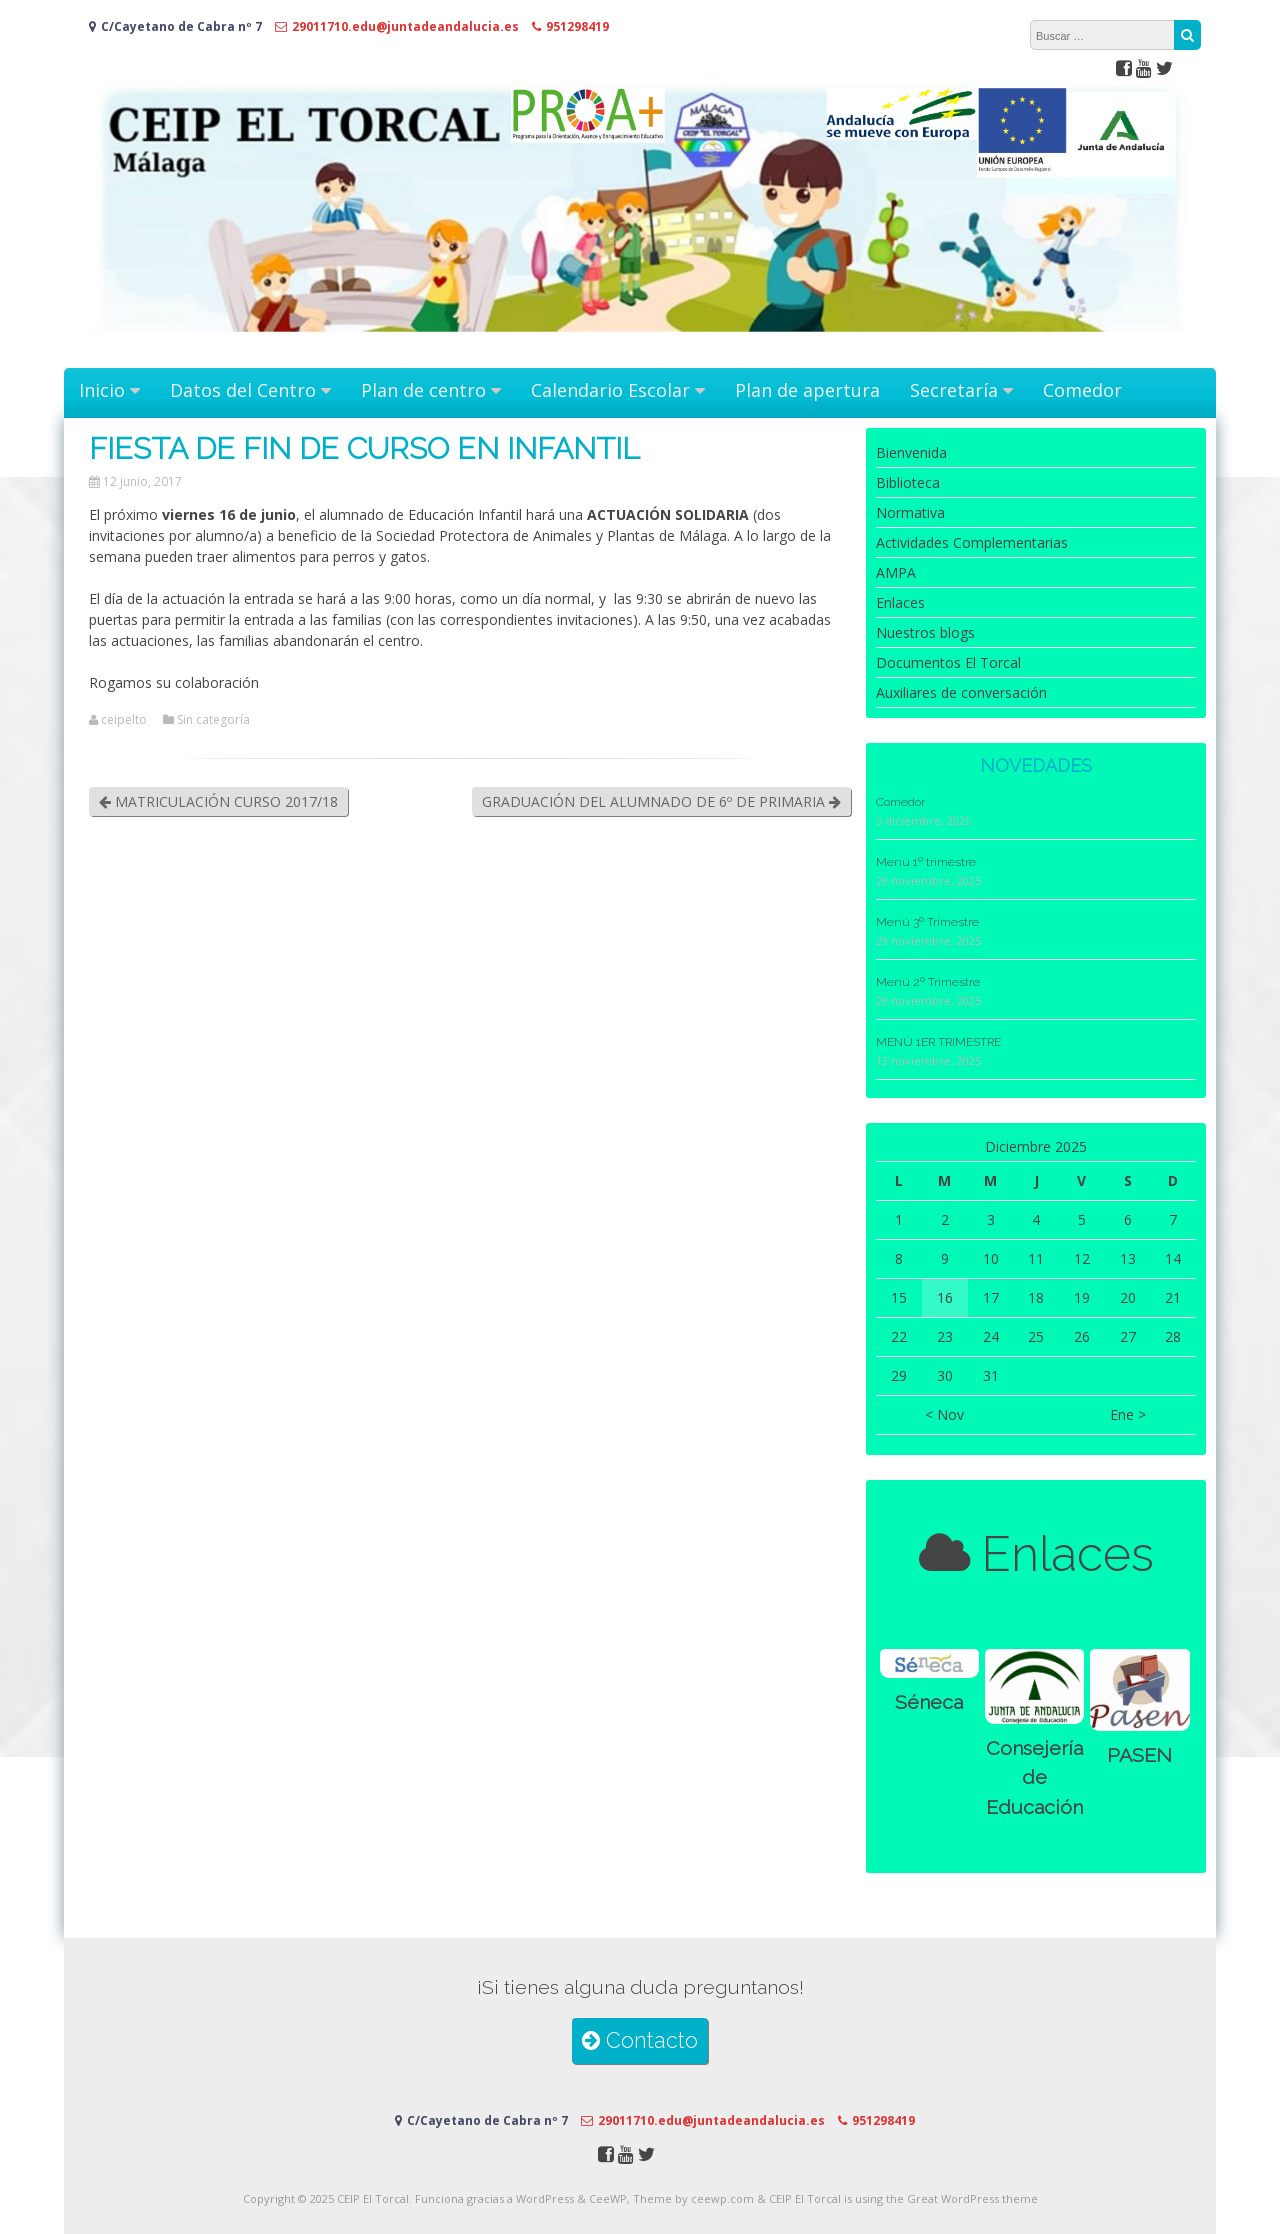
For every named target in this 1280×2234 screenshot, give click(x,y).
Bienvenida (911, 452)
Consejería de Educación (1034, 1778)
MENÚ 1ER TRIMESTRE (938, 1042)
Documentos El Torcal (948, 662)
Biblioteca (908, 482)
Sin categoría (213, 720)
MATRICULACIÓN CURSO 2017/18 (218, 801)
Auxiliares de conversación (961, 692)
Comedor (1082, 390)
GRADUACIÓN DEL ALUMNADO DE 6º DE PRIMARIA (661, 801)
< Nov (944, 1414)
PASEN (1139, 1755)
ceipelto (124, 720)
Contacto (640, 2040)
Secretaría (954, 390)
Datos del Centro (243, 390)
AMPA (896, 572)
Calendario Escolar (610, 390)
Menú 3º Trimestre (927, 922)
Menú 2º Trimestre (928, 982)
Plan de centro (423, 390)
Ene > (1128, 1414)
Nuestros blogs (925, 632)
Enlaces (900, 602)
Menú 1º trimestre (926, 862)
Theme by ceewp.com (693, 2198)
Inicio (102, 390)
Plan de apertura (807, 390)
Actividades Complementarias (972, 542)
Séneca (929, 1702)
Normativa (910, 512)
